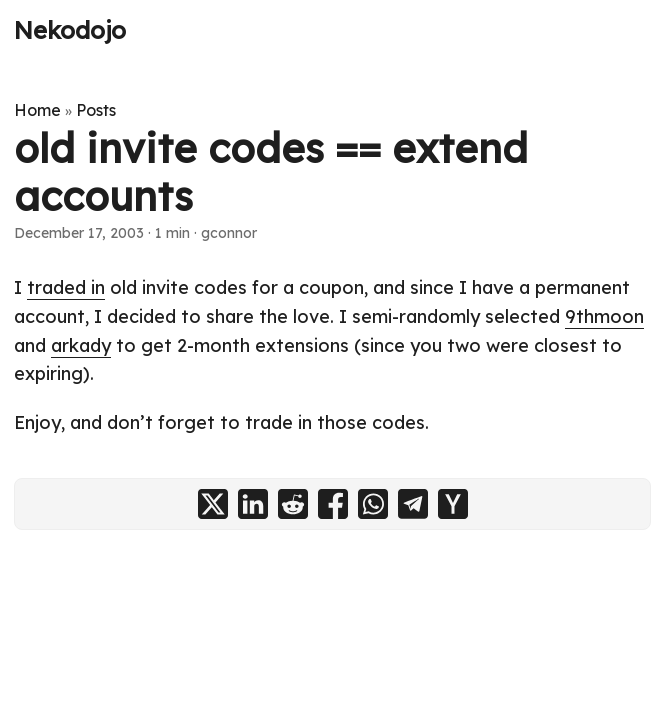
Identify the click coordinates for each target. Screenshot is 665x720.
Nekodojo (70, 30)
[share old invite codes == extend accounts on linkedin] (253, 504)
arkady (81, 345)
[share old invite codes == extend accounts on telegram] (413, 504)
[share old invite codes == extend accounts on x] (213, 504)
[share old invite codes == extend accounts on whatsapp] (373, 504)
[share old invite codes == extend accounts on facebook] (333, 504)
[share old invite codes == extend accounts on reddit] (293, 504)
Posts (96, 110)
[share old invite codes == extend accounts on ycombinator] (453, 504)
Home (37, 110)
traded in (66, 287)
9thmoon (604, 316)
